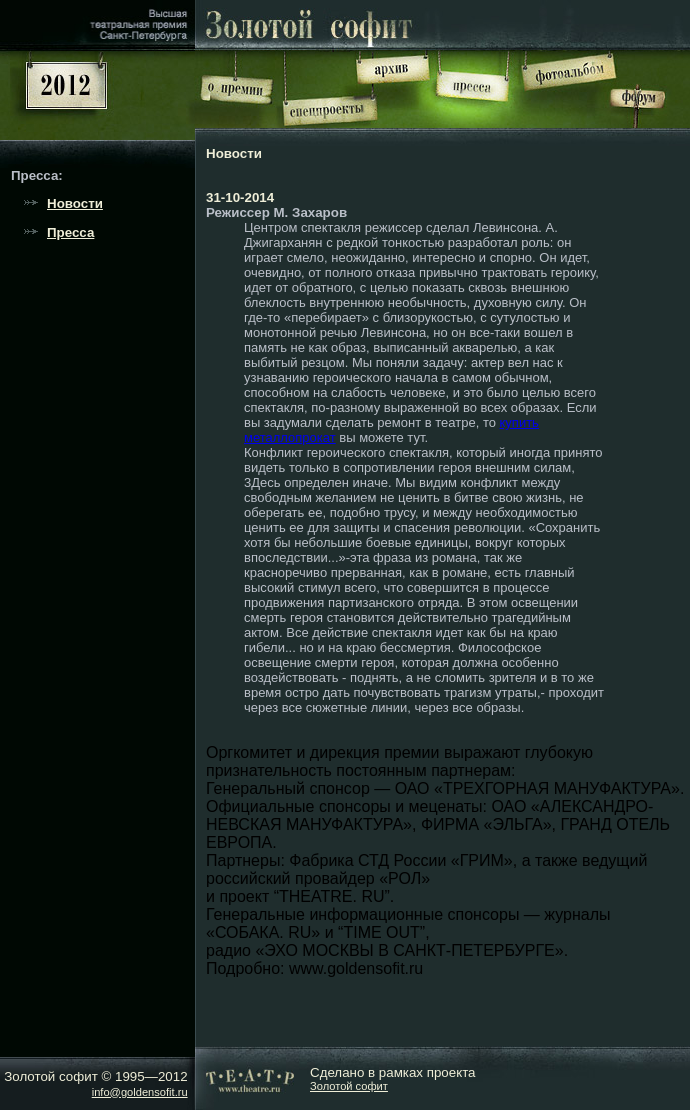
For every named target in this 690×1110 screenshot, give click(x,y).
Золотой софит (349, 1086)
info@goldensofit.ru (140, 1092)
